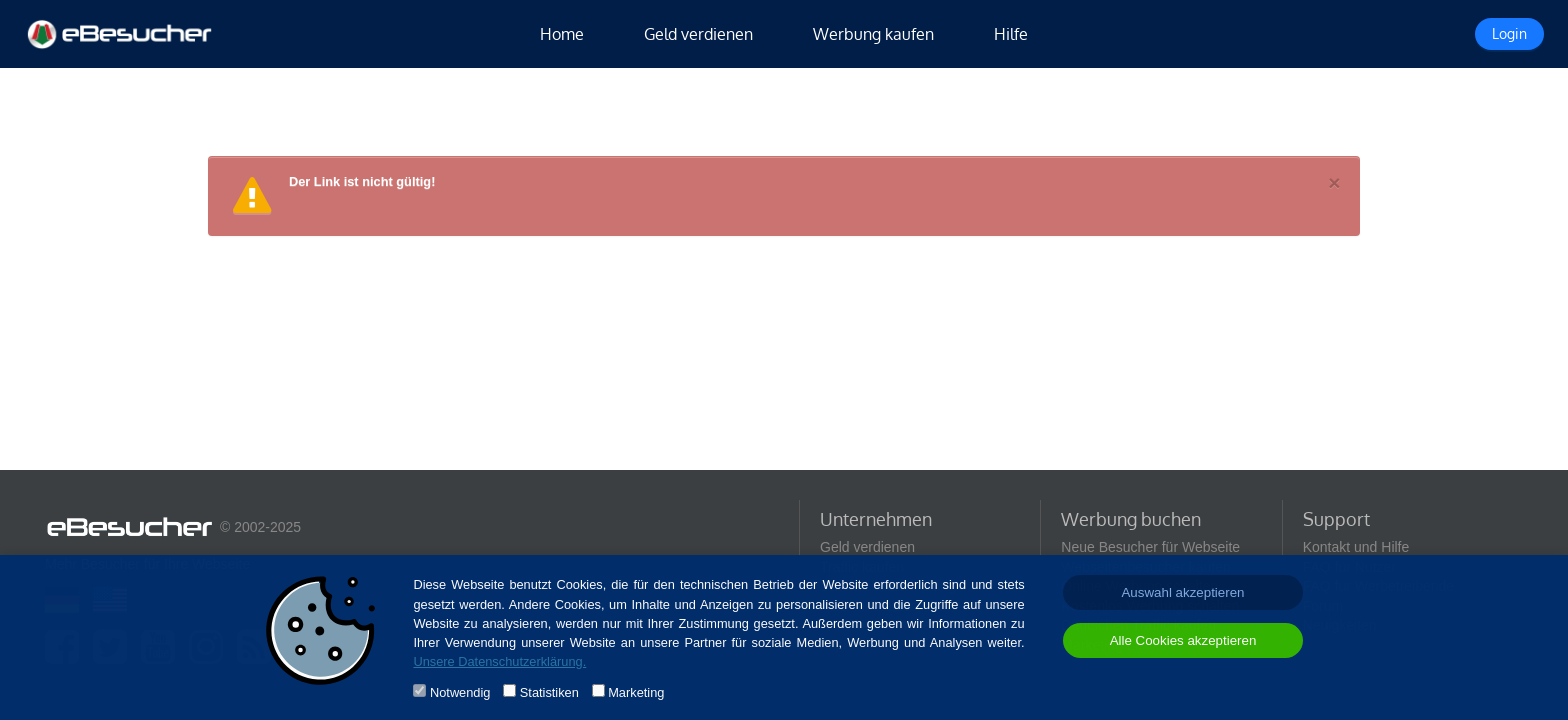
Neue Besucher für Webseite (1150, 547)
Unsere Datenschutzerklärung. (499, 661)
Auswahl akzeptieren (1182, 592)
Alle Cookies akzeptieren (1183, 640)
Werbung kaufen (873, 34)
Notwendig (460, 692)
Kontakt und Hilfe (1356, 547)
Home (562, 34)
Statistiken (549, 692)
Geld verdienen (698, 34)
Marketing (636, 692)
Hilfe (1011, 34)
